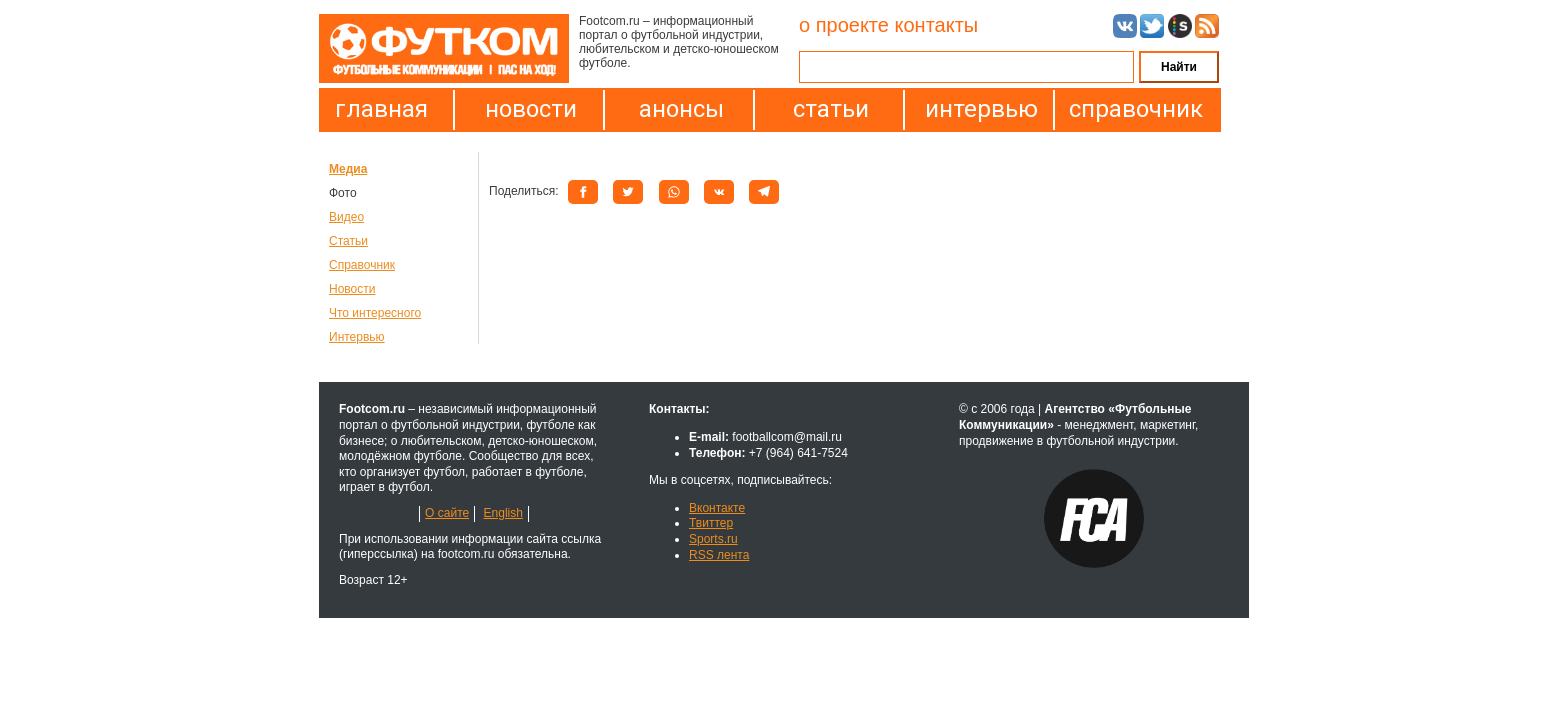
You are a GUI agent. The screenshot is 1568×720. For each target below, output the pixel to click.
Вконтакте (717, 508)
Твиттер (711, 523)
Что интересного (375, 313)
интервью (981, 109)
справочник (1131, 109)
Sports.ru (713, 539)
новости (531, 109)
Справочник (362, 265)
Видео (346, 217)
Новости (352, 289)
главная (381, 109)
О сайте (447, 513)
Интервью (357, 337)
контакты (936, 25)
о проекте (844, 25)
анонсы (681, 109)
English (503, 513)
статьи (831, 109)
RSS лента (719, 555)
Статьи (348, 241)
